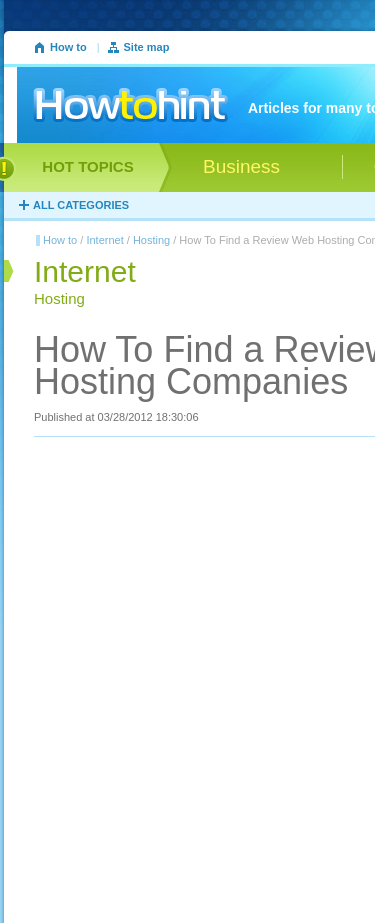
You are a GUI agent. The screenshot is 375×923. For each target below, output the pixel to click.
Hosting (151, 240)
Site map (147, 47)
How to (68, 47)
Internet (104, 240)
